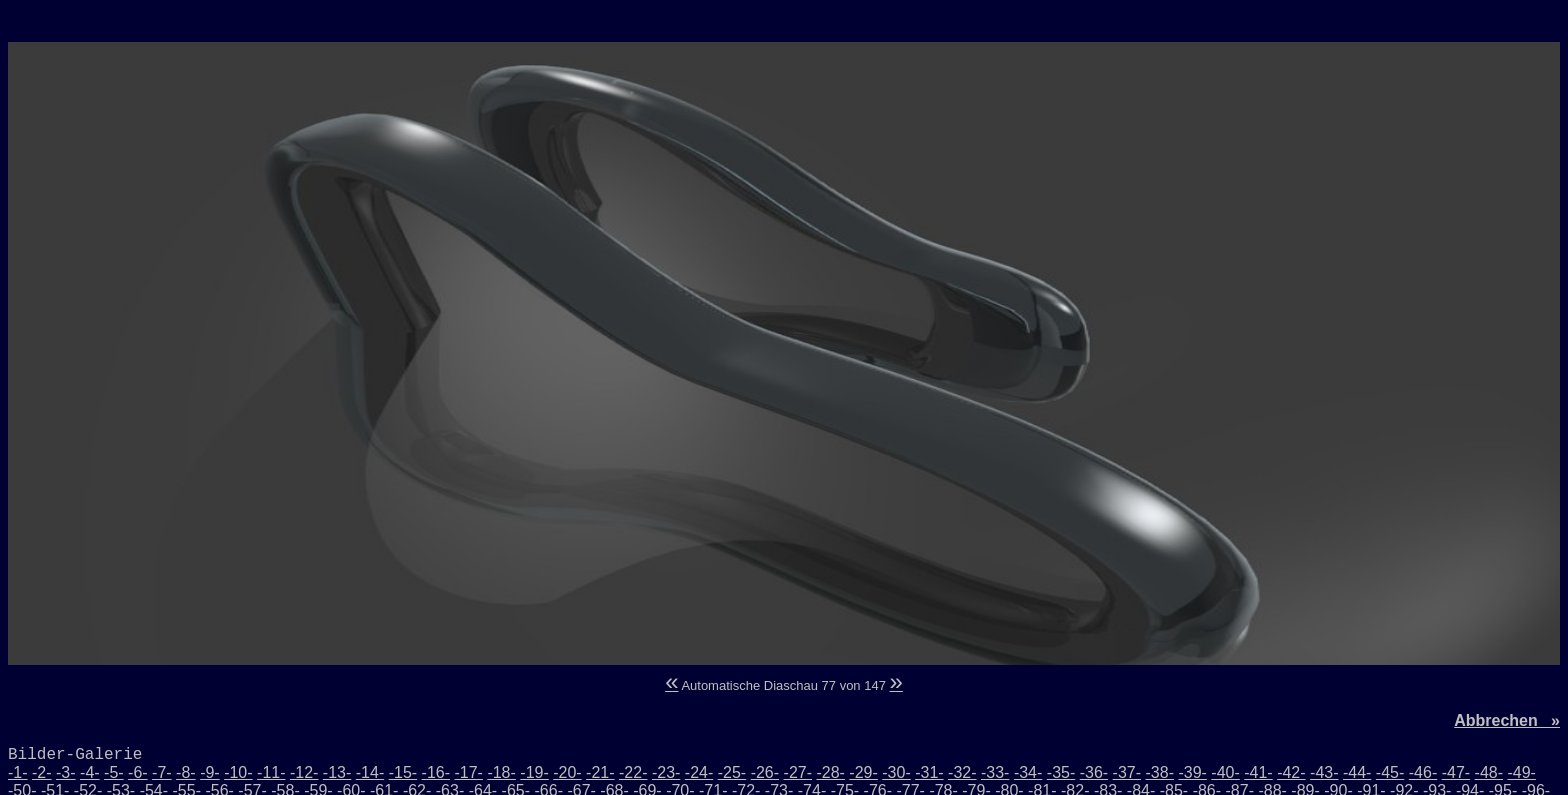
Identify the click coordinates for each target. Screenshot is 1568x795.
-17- (468, 772)
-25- (732, 772)
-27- (798, 772)
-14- (370, 772)
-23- (666, 772)
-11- (271, 772)
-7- (162, 772)
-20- (567, 772)
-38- (1160, 772)
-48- (1489, 772)
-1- (18, 772)
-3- (66, 772)
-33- (995, 772)
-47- (1456, 772)
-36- (1094, 772)
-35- (1061, 772)
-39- (1192, 772)
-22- (633, 772)
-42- (1291, 772)
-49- (1521, 772)
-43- (1324, 772)
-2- (42, 772)
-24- (699, 772)
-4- (90, 772)
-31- (929, 772)
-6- (138, 772)
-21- (600, 772)
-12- (304, 772)
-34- (1028, 772)
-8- (186, 772)
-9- (210, 772)
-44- (1357, 772)
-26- (765, 772)
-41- (1258, 772)
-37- (1127, 772)
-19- (534, 772)
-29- (863, 772)
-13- (337, 772)
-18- (501, 772)
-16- (436, 772)
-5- (114, 772)
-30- (896, 772)
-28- (830, 772)
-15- (403, 772)
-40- (1225, 772)
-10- (238, 772)
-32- (962, 772)
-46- (1423, 772)
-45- (1390, 772)
